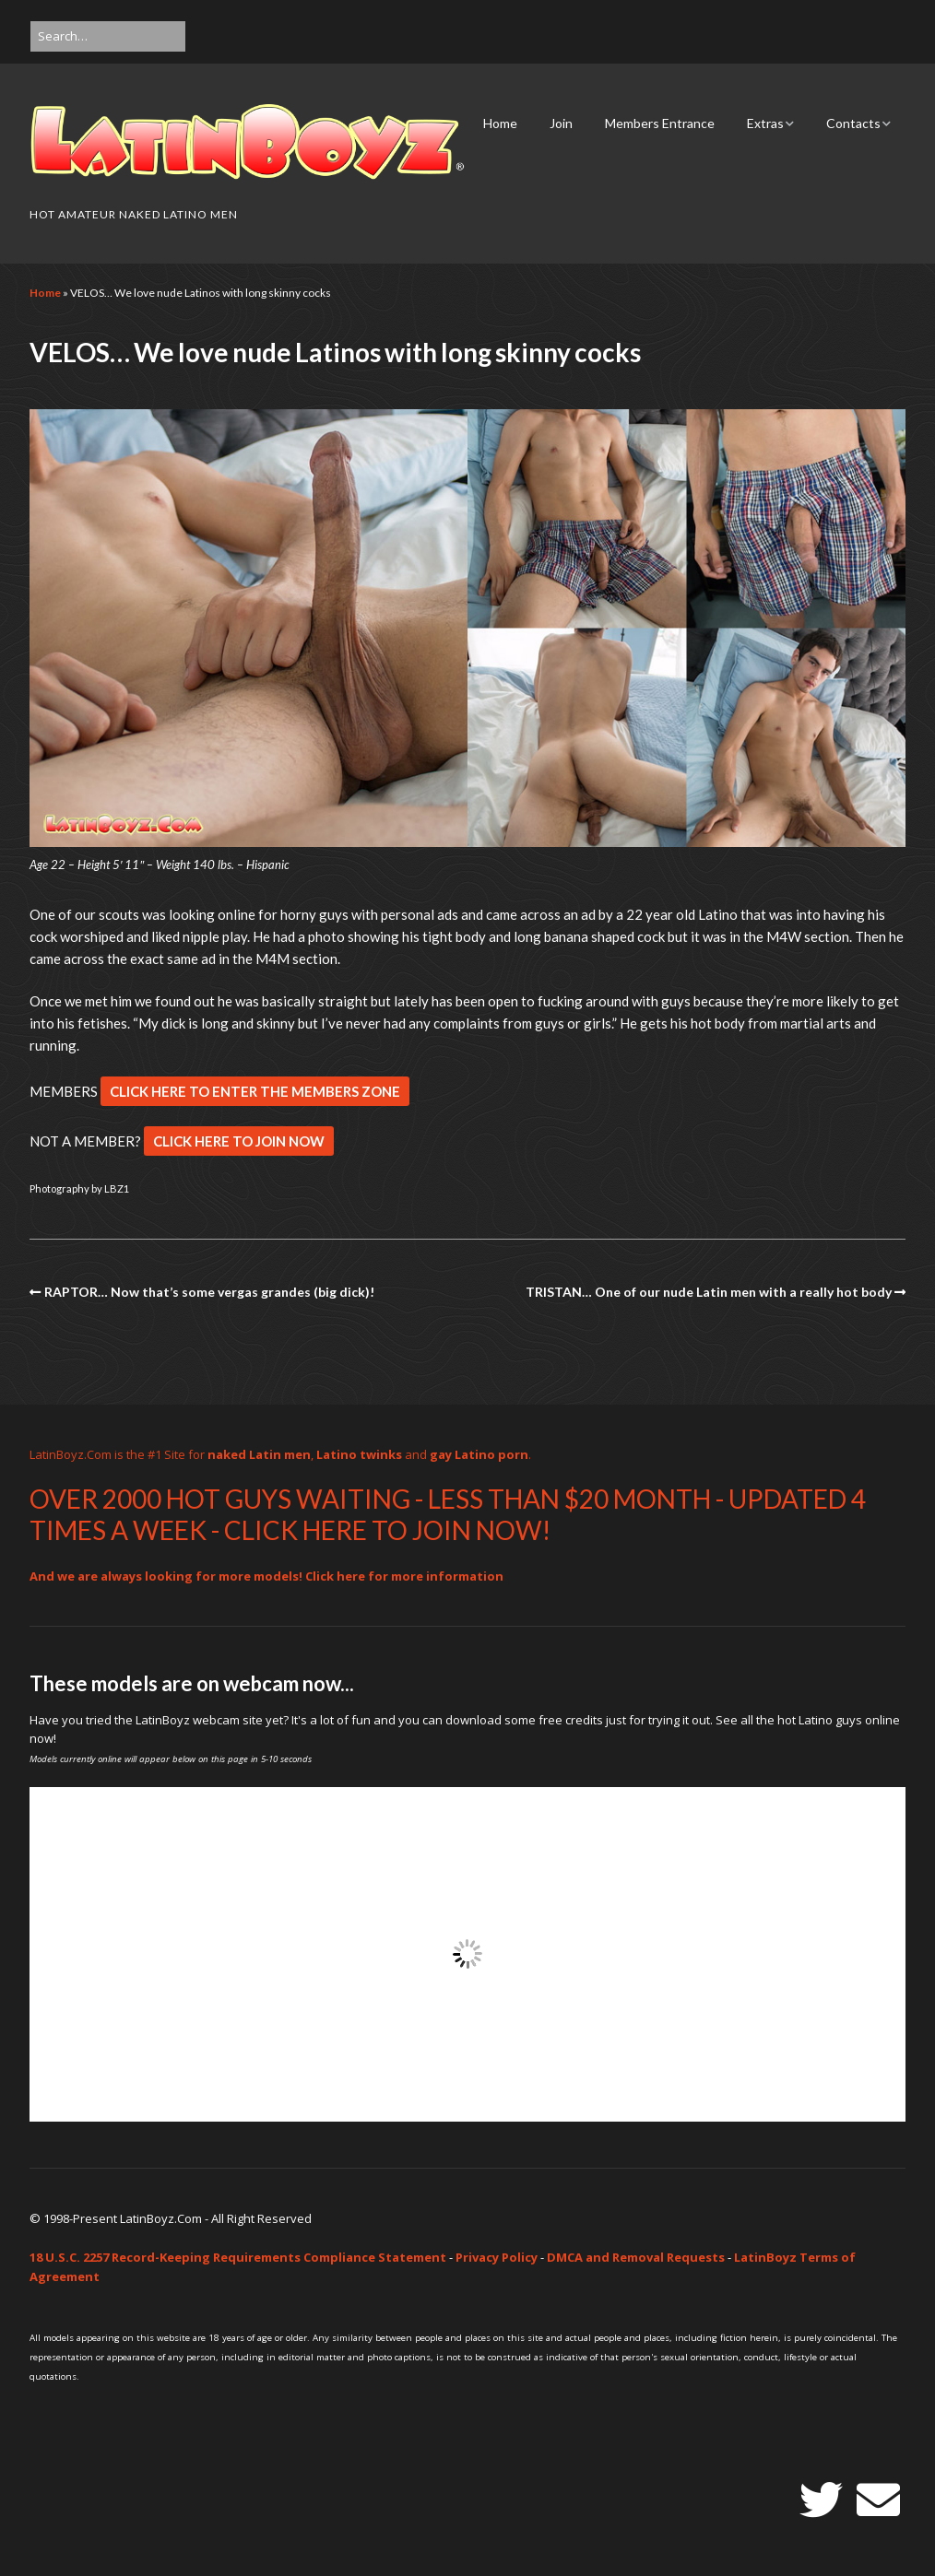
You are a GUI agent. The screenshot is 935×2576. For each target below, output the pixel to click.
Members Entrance (660, 123)
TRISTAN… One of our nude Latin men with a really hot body (709, 1292)
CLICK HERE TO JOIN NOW (239, 1141)
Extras (765, 123)
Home (500, 123)
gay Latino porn (479, 1454)
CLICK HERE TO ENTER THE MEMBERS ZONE (255, 1091)
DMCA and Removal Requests (636, 2257)
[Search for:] (108, 36)
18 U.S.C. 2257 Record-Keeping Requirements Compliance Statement (238, 2257)
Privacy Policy (497, 2257)
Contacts (853, 123)
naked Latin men (259, 1454)
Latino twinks (359, 1454)
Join (561, 123)
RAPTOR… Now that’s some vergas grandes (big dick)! (209, 1292)
